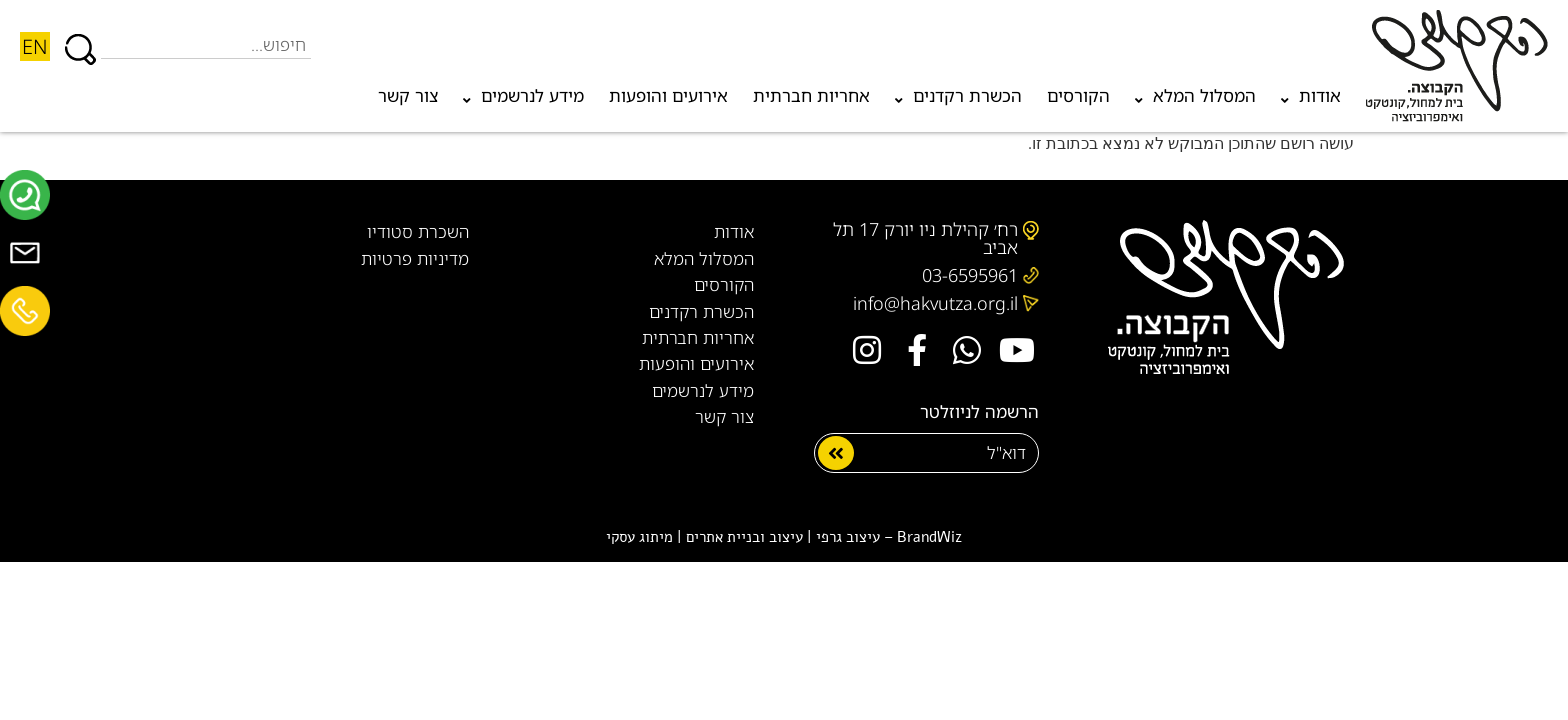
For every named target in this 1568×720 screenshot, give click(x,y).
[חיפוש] (80, 40)
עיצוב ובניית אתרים (744, 537)
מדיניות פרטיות (415, 258)
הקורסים (1078, 95)
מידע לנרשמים (523, 100)
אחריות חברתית (811, 95)
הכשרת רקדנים (958, 100)
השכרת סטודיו (418, 231)
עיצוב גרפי (848, 537)
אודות (1311, 100)
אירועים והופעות (668, 95)
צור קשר (408, 95)
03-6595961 (970, 275)
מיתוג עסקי (639, 537)
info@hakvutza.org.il (935, 303)
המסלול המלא (1195, 100)
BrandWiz (929, 537)
